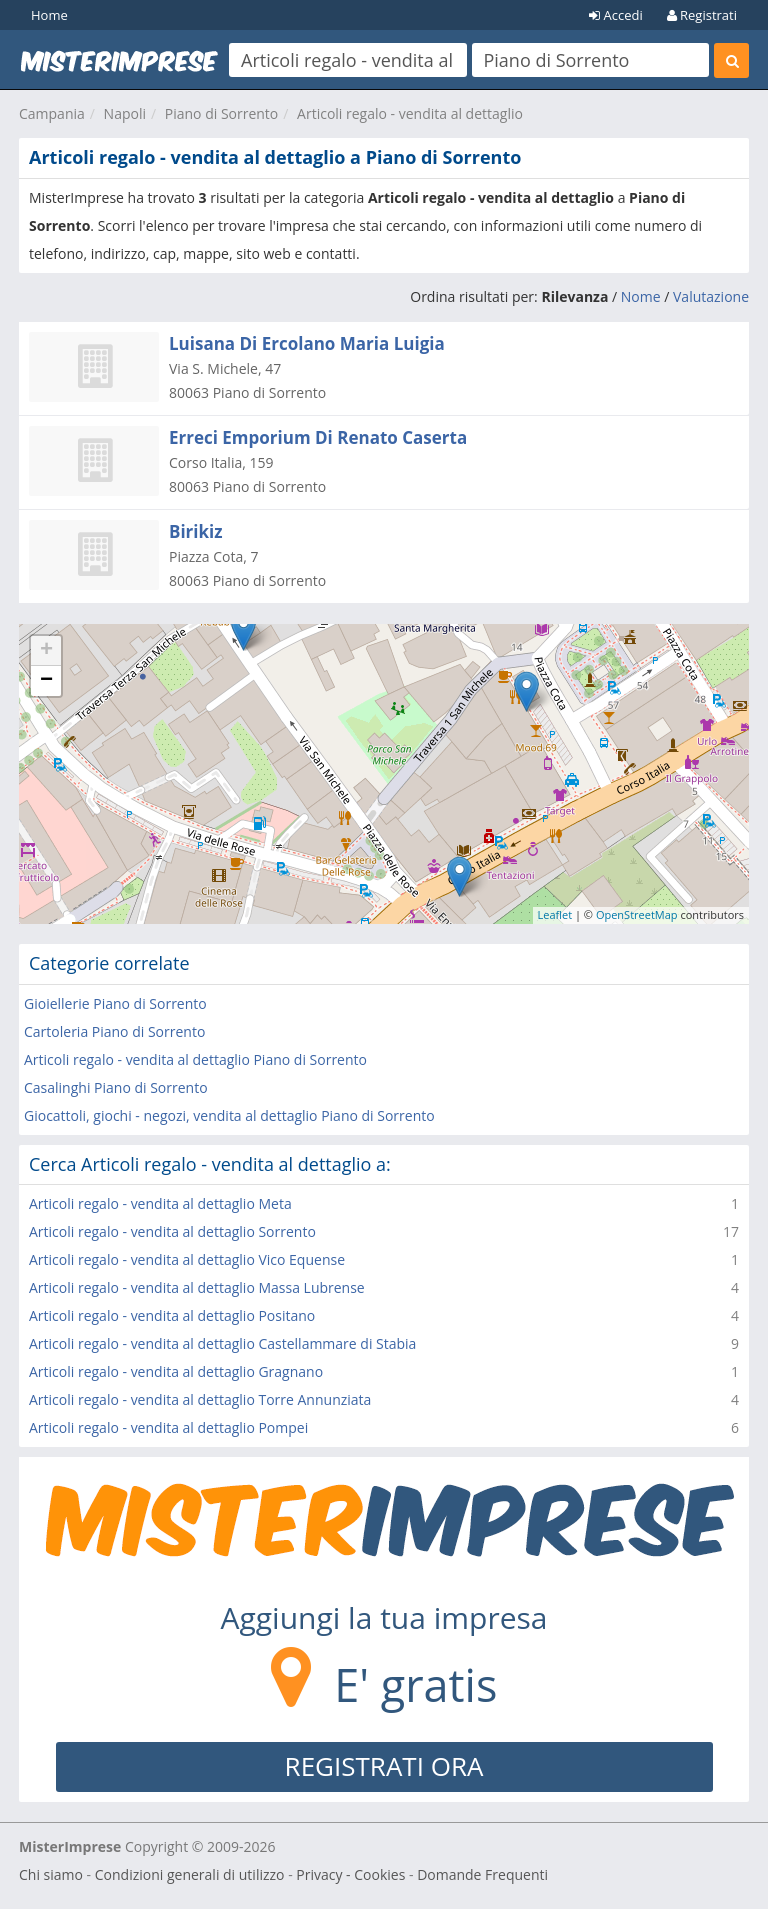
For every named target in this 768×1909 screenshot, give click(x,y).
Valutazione (711, 296)
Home (49, 15)
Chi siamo (51, 1874)
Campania (52, 113)
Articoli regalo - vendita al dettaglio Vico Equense (187, 1259)
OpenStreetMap (637, 914)
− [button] (46, 681)
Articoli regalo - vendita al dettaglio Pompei (168, 1427)
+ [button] (46, 651)
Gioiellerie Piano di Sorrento (115, 1003)
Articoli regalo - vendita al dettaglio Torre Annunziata (200, 1399)
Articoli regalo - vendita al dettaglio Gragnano (176, 1371)
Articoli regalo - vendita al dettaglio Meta (160, 1203)
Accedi (616, 15)
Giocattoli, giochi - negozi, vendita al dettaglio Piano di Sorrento (229, 1115)
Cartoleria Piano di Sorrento (114, 1031)
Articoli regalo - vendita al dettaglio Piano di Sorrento (195, 1059)
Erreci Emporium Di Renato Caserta (318, 437)
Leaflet (555, 914)
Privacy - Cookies (350, 1874)
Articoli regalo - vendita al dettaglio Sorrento (172, 1231)
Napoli (125, 113)
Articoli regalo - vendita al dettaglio (410, 113)
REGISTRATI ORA (384, 1766)
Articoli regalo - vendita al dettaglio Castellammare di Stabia (222, 1343)
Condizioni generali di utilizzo (190, 1874)
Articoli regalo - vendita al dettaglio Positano (172, 1315)
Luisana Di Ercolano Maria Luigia (307, 343)
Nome (641, 296)
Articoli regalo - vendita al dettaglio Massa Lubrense (197, 1287)
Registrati (702, 15)
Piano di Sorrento (222, 113)
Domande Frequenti (482, 1874)
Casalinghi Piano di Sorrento (116, 1087)
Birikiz (196, 531)
